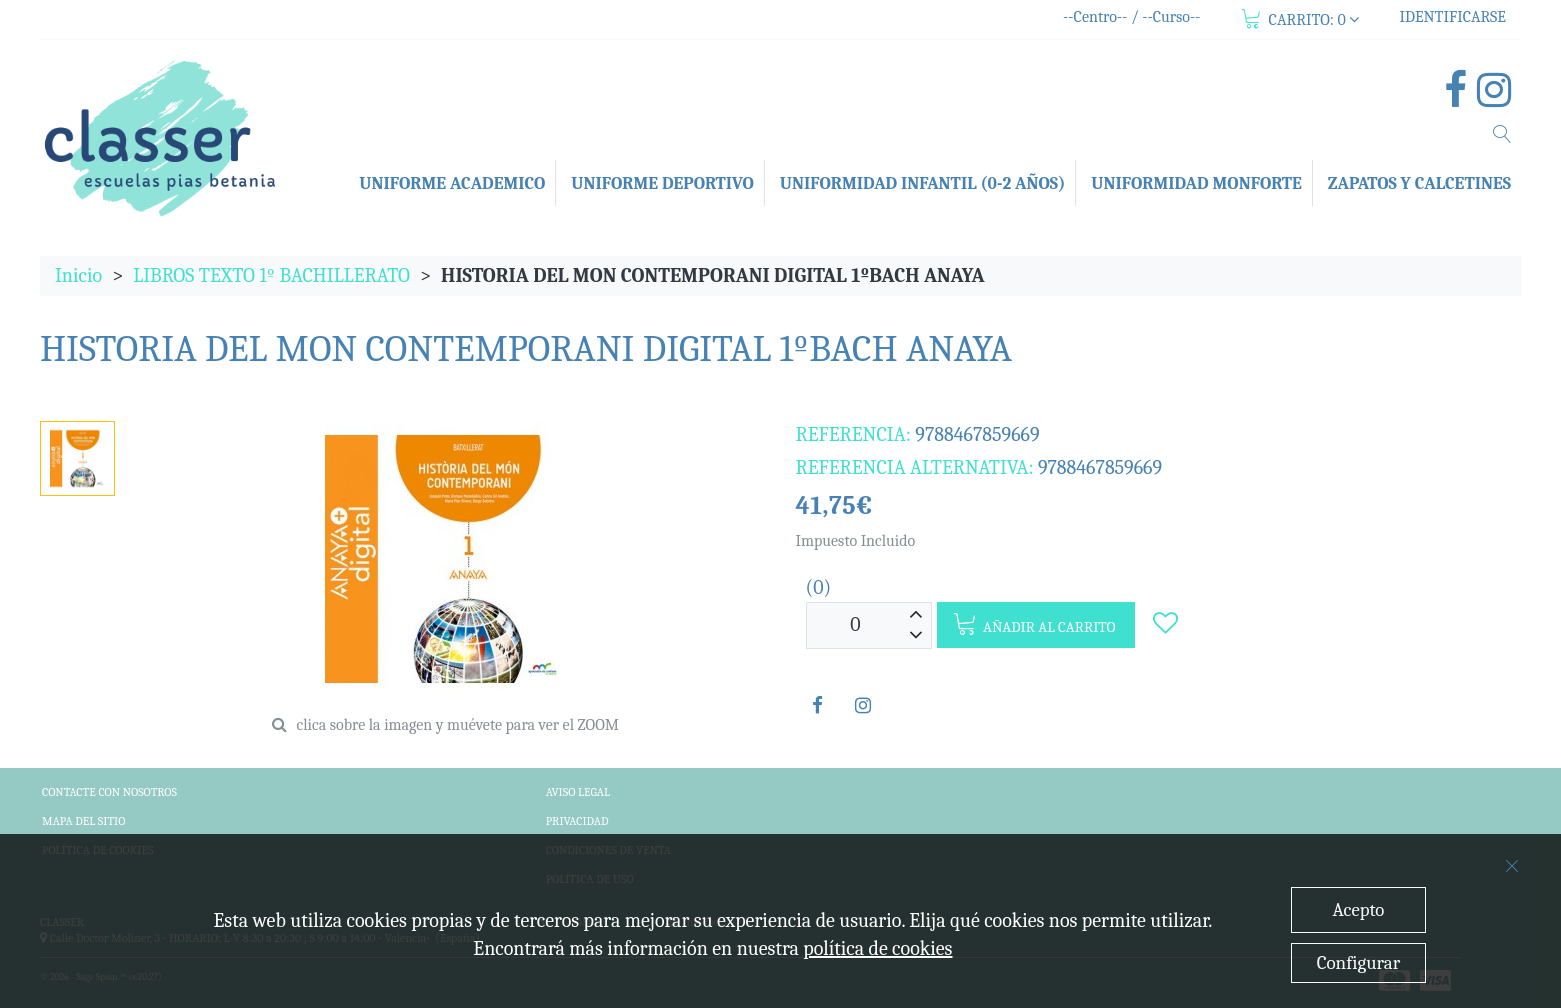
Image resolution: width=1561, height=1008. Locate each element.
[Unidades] (856, 625)
